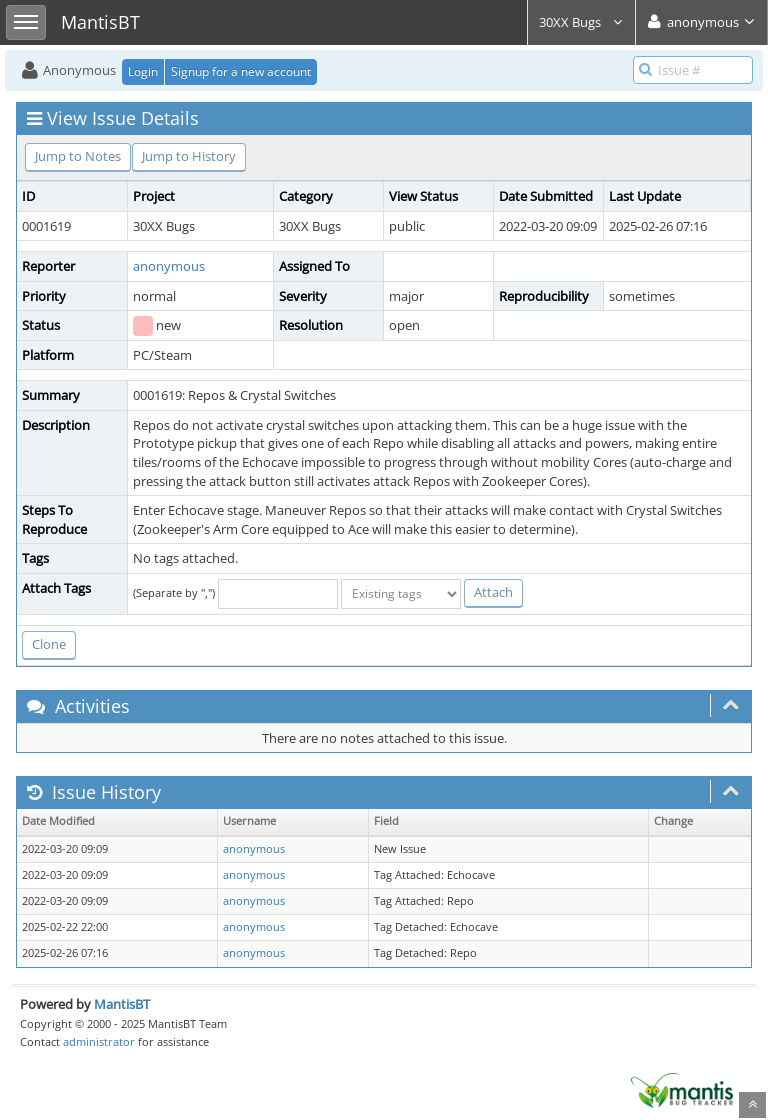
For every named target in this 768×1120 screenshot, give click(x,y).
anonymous (169, 266)
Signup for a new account (241, 71)
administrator (99, 1041)
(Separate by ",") (174, 592)
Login (143, 71)
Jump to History (189, 156)
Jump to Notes (78, 156)
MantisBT (122, 1004)
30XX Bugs (581, 22)
